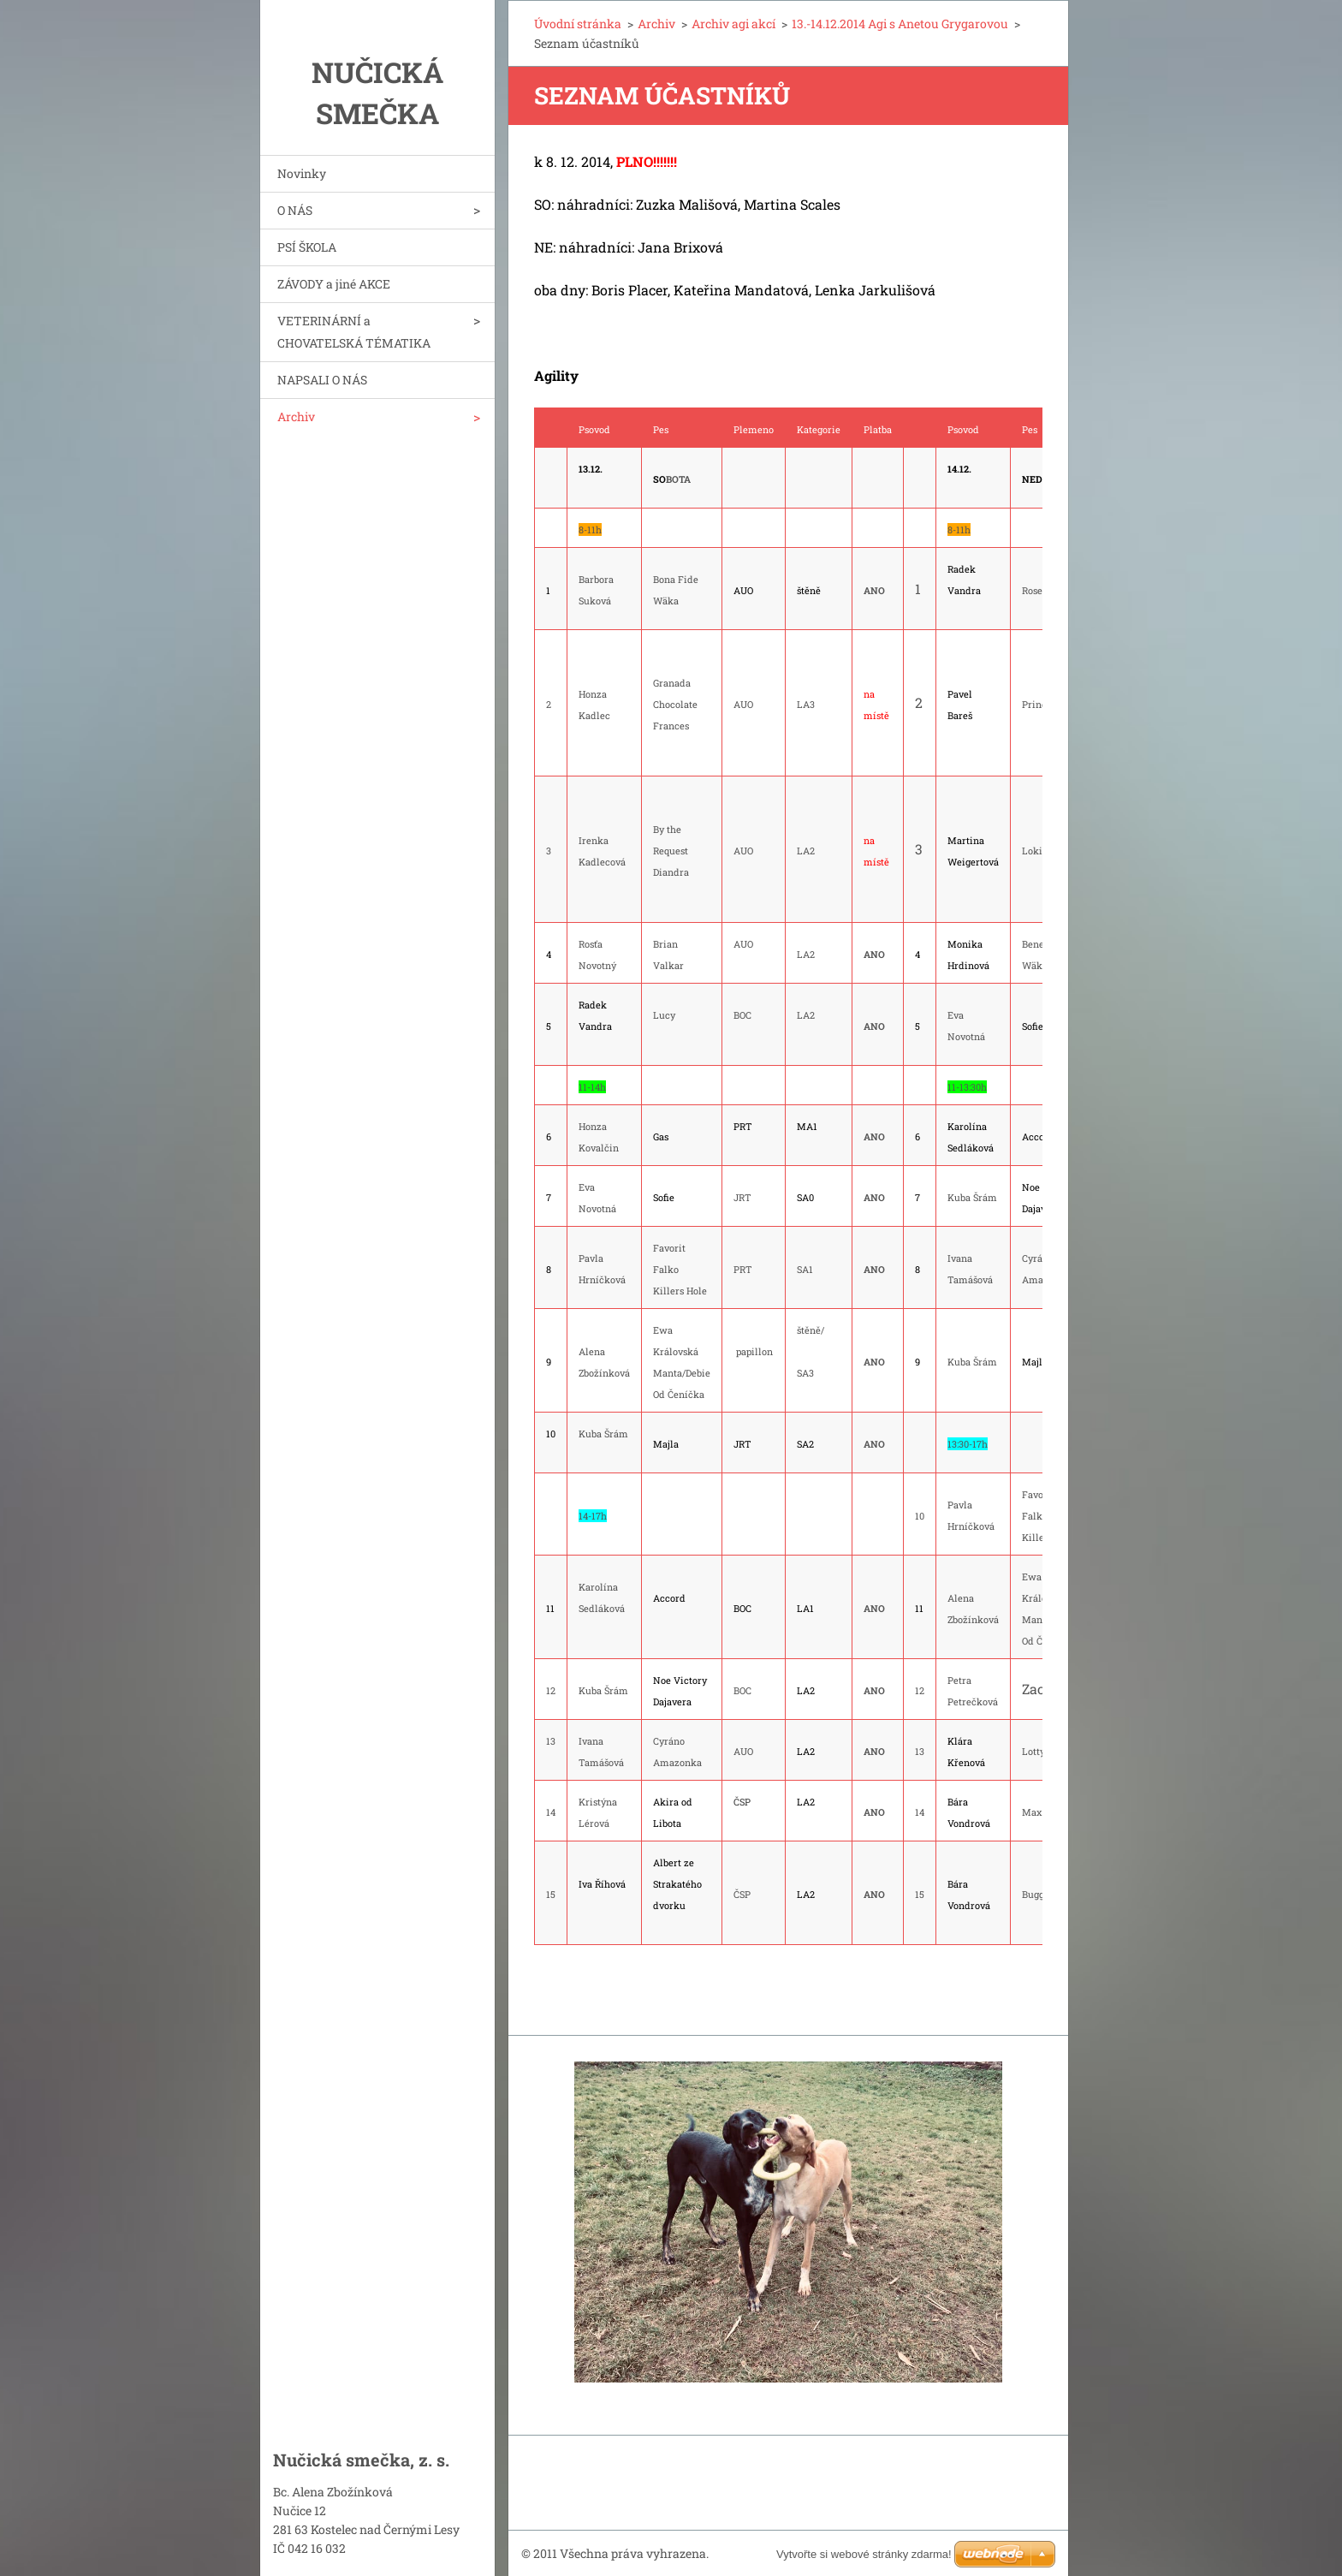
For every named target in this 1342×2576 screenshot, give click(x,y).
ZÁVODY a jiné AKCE (333, 284)
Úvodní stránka (577, 23)
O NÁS (294, 210)
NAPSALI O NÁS (322, 380)
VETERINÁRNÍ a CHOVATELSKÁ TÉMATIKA (354, 331)
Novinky (301, 173)
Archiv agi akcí (733, 23)
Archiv (296, 416)
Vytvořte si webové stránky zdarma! (864, 2554)
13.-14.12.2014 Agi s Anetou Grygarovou (900, 23)
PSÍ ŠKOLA (306, 247)
